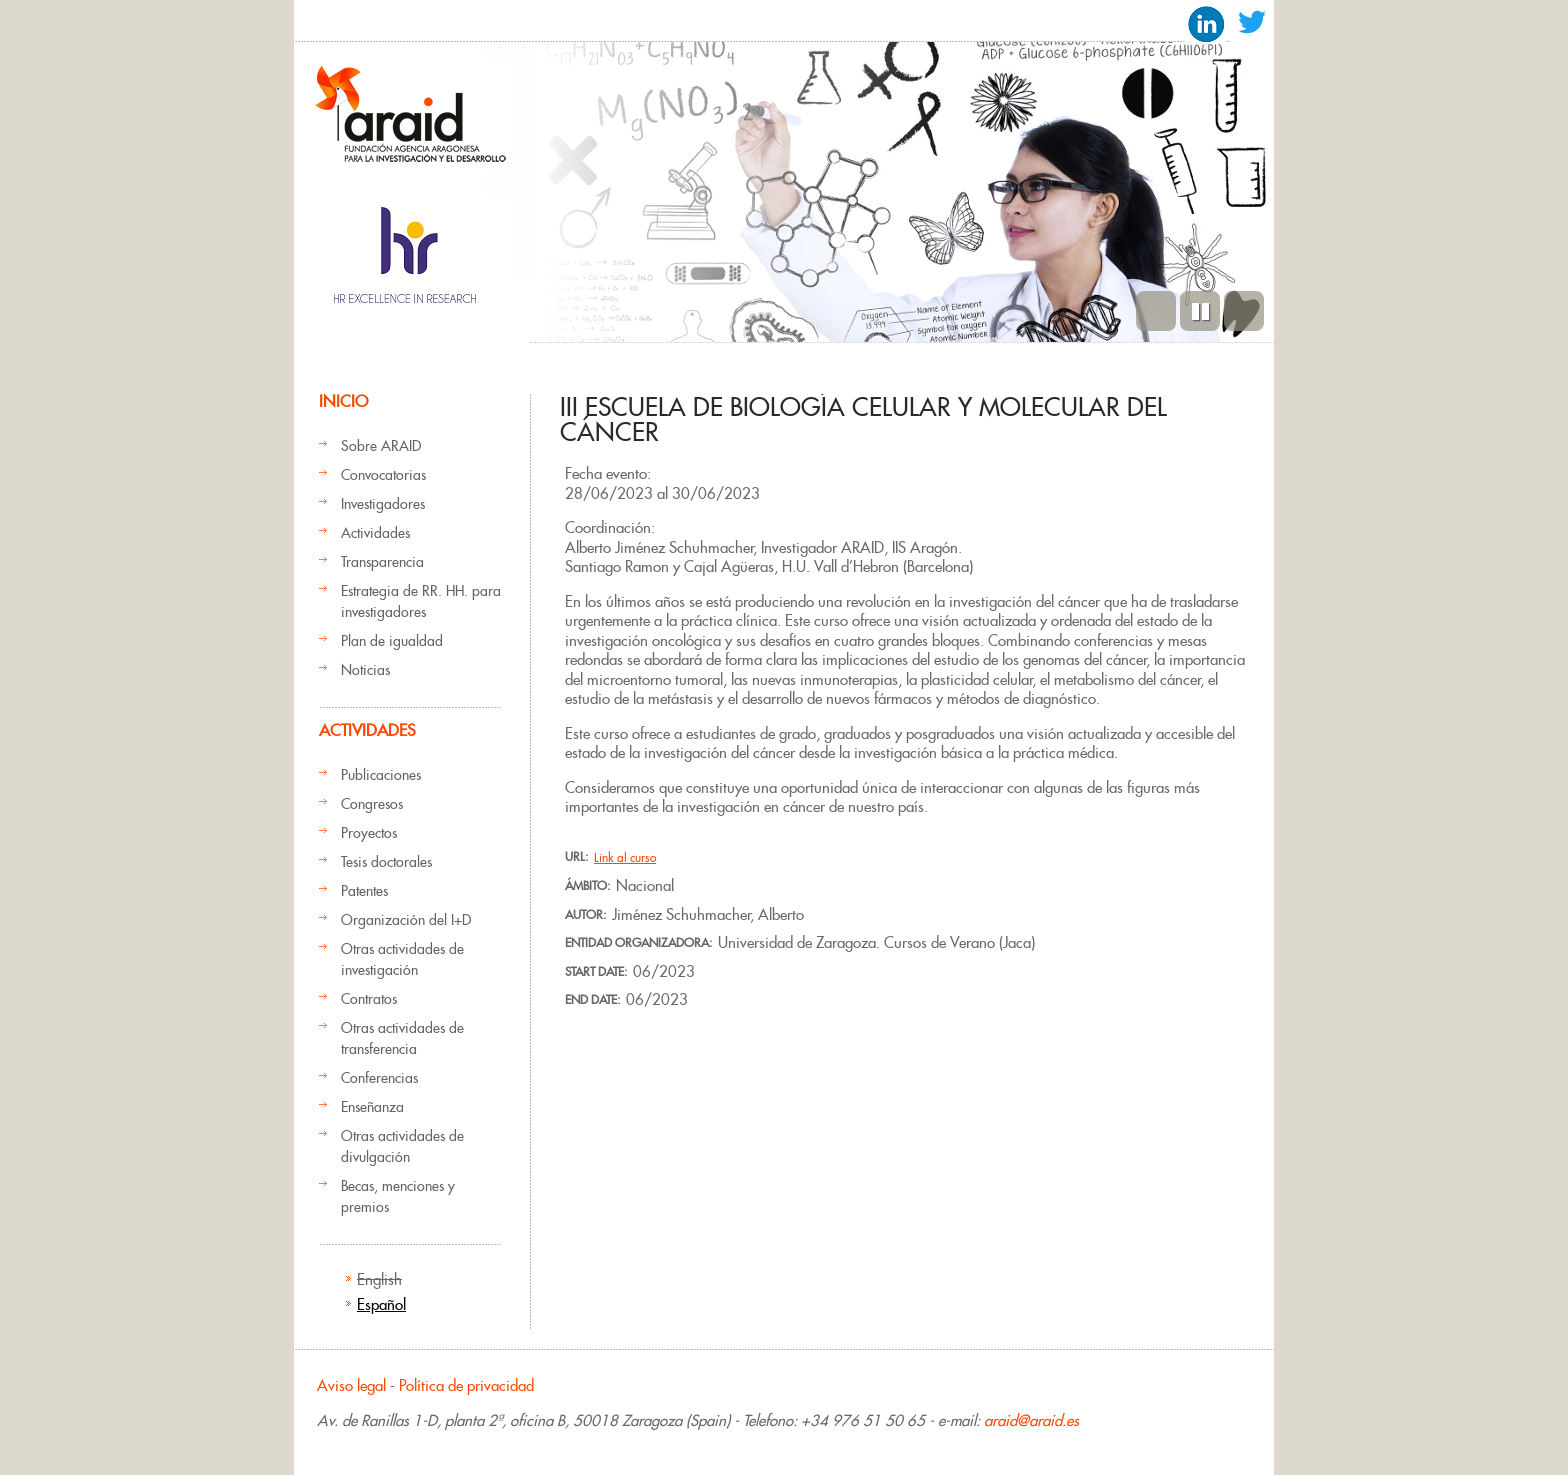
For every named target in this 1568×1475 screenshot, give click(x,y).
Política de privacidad (466, 1385)
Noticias (365, 670)
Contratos (369, 999)
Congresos (372, 804)
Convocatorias (383, 475)
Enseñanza (372, 1107)
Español (381, 1304)
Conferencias (379, 1078)
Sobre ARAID (381, 446)
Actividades (375, 533)
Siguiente (1244, 311)
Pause (1200, 311)
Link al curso (625, 857)
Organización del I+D (406, 920)
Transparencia (382, 562)
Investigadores (383, 504)
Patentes (364, 891)
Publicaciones (381, 775)
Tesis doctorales (386, 862)
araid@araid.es (1031, 1420)
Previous (1156, 311)
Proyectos (369, 833)
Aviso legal (351, 1385)
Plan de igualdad (392, 641)
